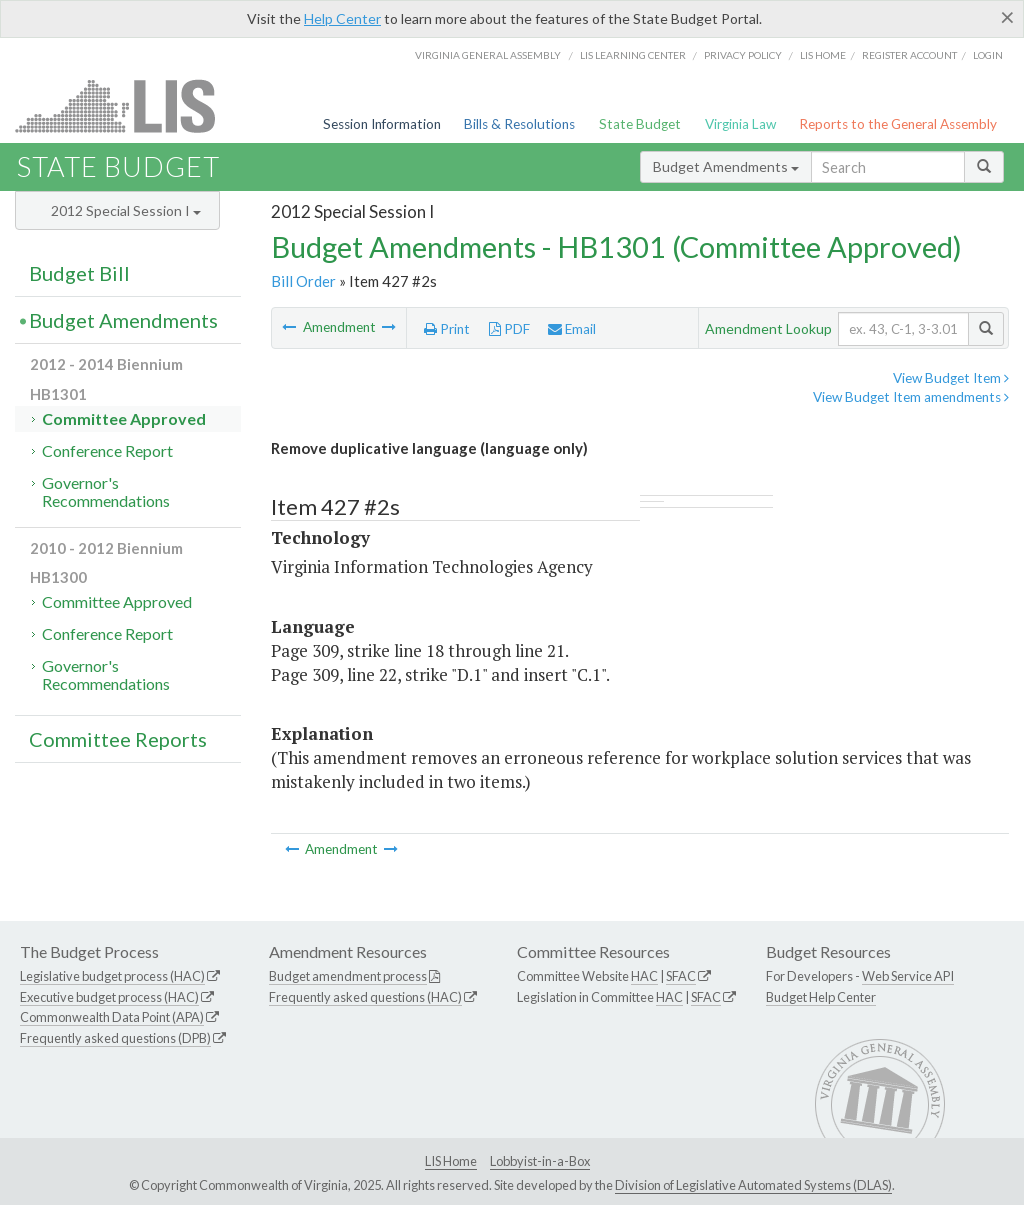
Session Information (382, 124)
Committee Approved (124, 418)
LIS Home (451, 1161)
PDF (509, 329)
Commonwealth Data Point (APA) (112, 1017)
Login (988, 55)
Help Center (342, 18)
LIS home (823, 55)
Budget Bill (79, 273)
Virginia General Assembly (488, 55)
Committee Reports (118, 739)
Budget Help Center (821, 997)
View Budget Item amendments (911, 397)
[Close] (1007, 17)
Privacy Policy (743, 55)
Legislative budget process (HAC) (112, 976)
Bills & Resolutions (519, 124)
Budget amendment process (348, 976)
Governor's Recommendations (106, 491)
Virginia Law (740, 124)
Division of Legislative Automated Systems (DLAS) (753, 1185)
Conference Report (107, 450)
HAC (644, 976)
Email (572, 329)
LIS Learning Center (633, 55)
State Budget (640, 124)
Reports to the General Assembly (898, 124)
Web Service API (908, 976)
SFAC (681, 976)
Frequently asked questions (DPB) (115, 1038)
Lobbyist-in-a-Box (540, 1161)
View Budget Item (951, 378)
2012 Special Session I (126, 210)
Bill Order (303, 281)
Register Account (909, 55)
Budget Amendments (726, 166)
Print (447, 329)
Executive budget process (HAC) (109, 997)
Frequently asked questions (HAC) (365, 997)
